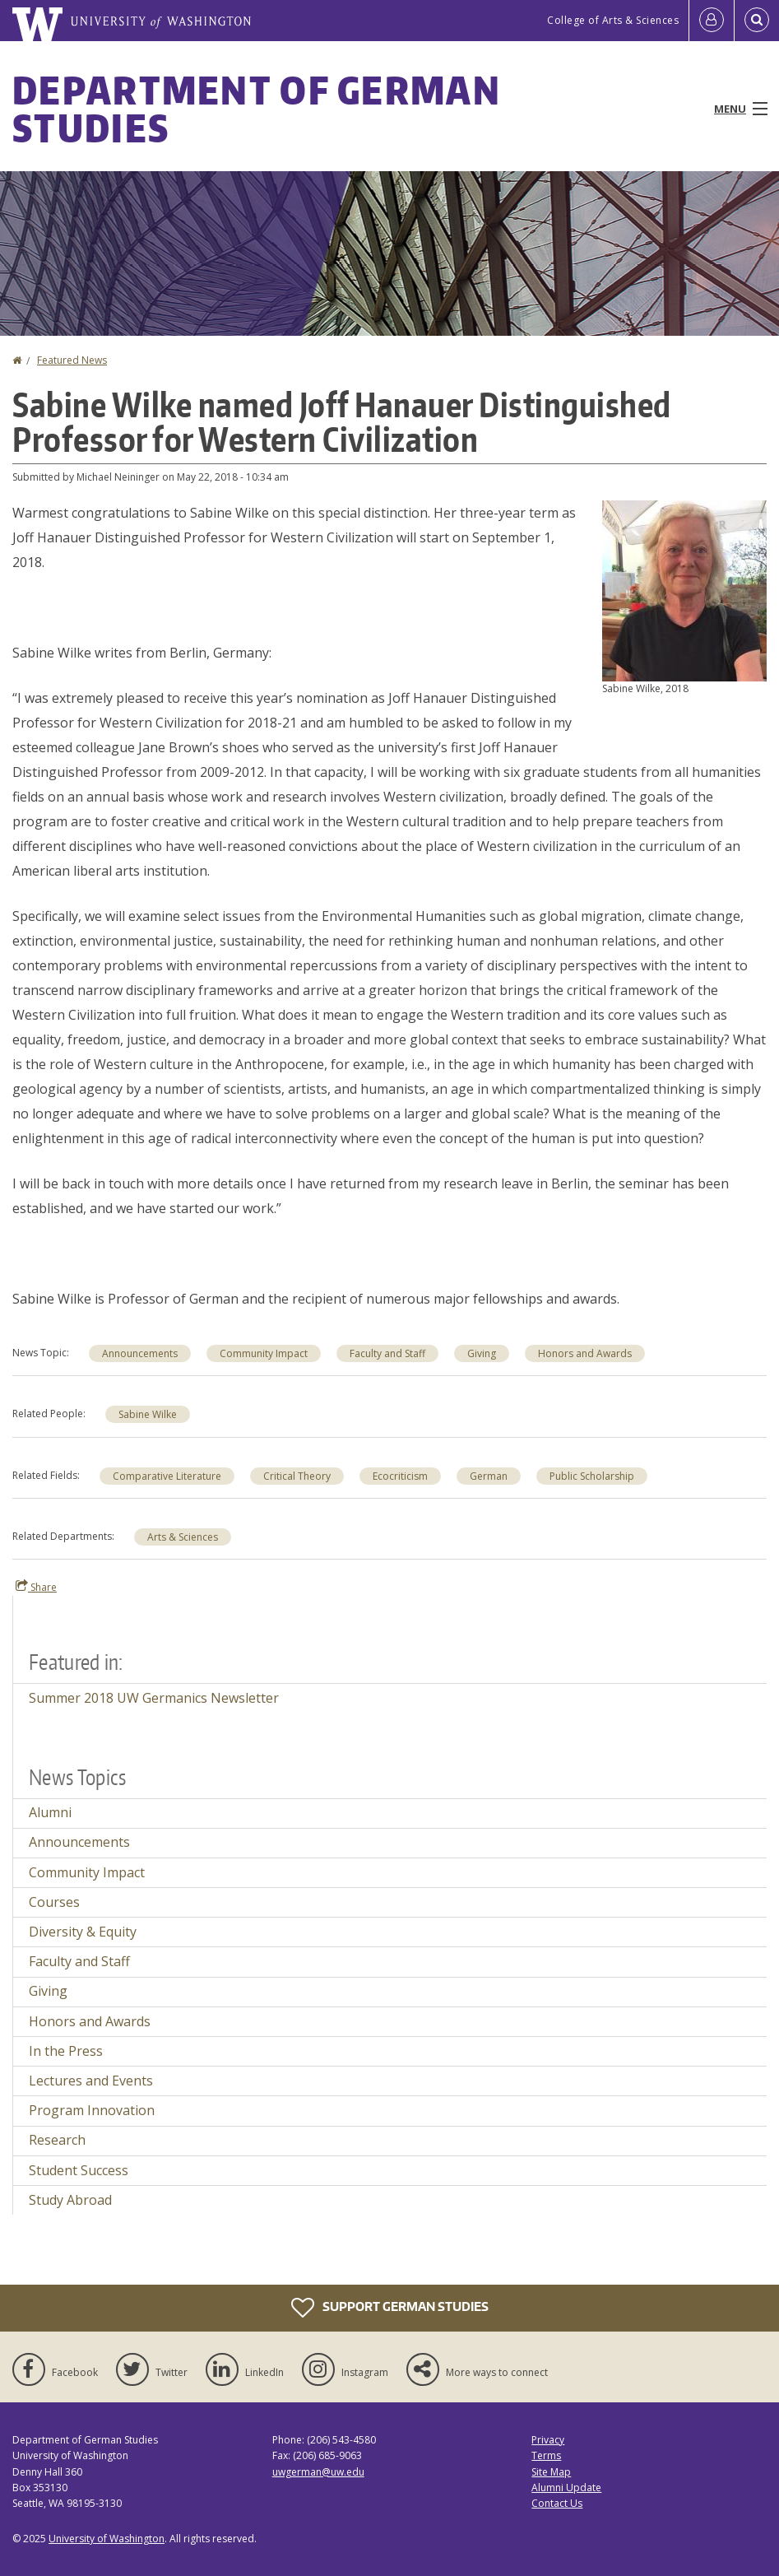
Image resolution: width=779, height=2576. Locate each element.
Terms (546, 2455)
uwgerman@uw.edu (318, 2472)
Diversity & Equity (83, 1932)
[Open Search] (757, 20)
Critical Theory (297, 1476)
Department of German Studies (256, 108)
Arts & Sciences (182, 1537)
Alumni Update (566, 2488)
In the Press (66, 2051)
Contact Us (556, 2503)
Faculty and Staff (387, 1353)
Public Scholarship (591, 1476)
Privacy (547, 2440)
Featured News (72, 360)
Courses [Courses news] (54, 1902)
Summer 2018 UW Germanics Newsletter (154, 1698)
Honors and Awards (585, 1353)
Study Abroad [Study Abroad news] (70, 2200)
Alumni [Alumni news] (50, 1812)
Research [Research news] (57, 2140)
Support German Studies (390, 2307)
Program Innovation (92, 2110)
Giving (481, 1353)
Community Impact (264, 1353)
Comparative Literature (167, 1476)
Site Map (551, 2472)
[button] (684, 589)
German (489, 1476)
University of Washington (107, 2539)
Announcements (140, 1353)
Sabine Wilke (147, 1414)
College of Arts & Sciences (613, 20)
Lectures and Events (91, 2080)
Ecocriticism (400, 1476)
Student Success (78, 2170)
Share (36, 1586)
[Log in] (711, 20)
